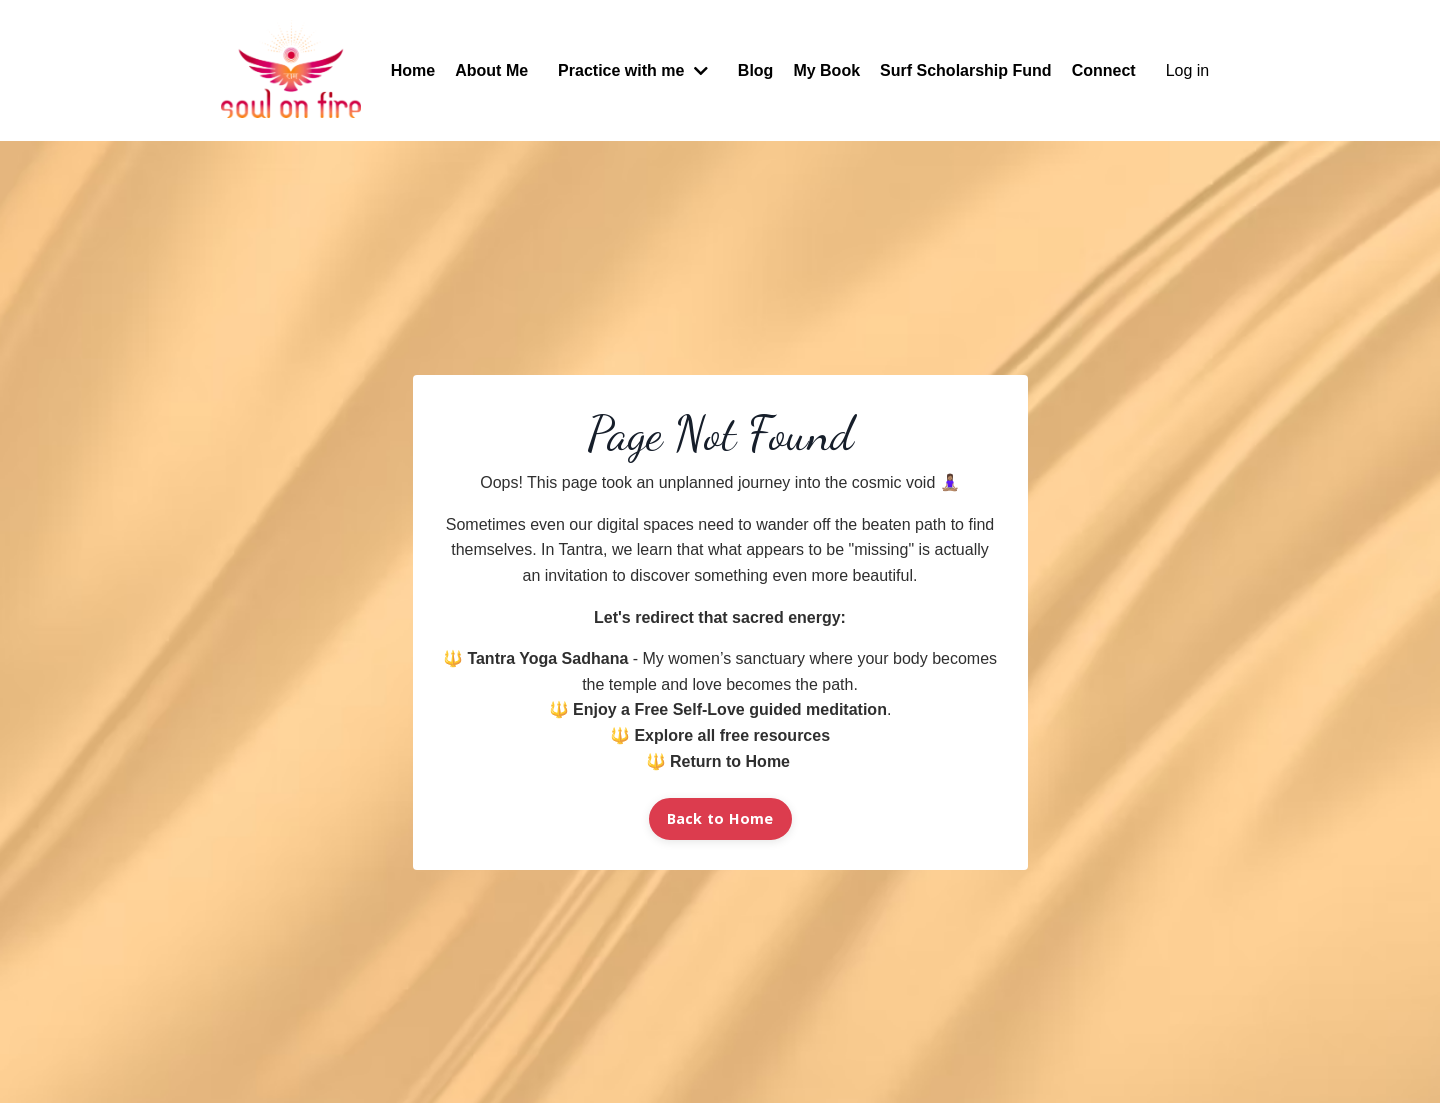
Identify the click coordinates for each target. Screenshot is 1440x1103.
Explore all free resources (732, 735)
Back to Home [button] (720, 818)
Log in (1188, 70)
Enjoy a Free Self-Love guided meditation (730, 709)
